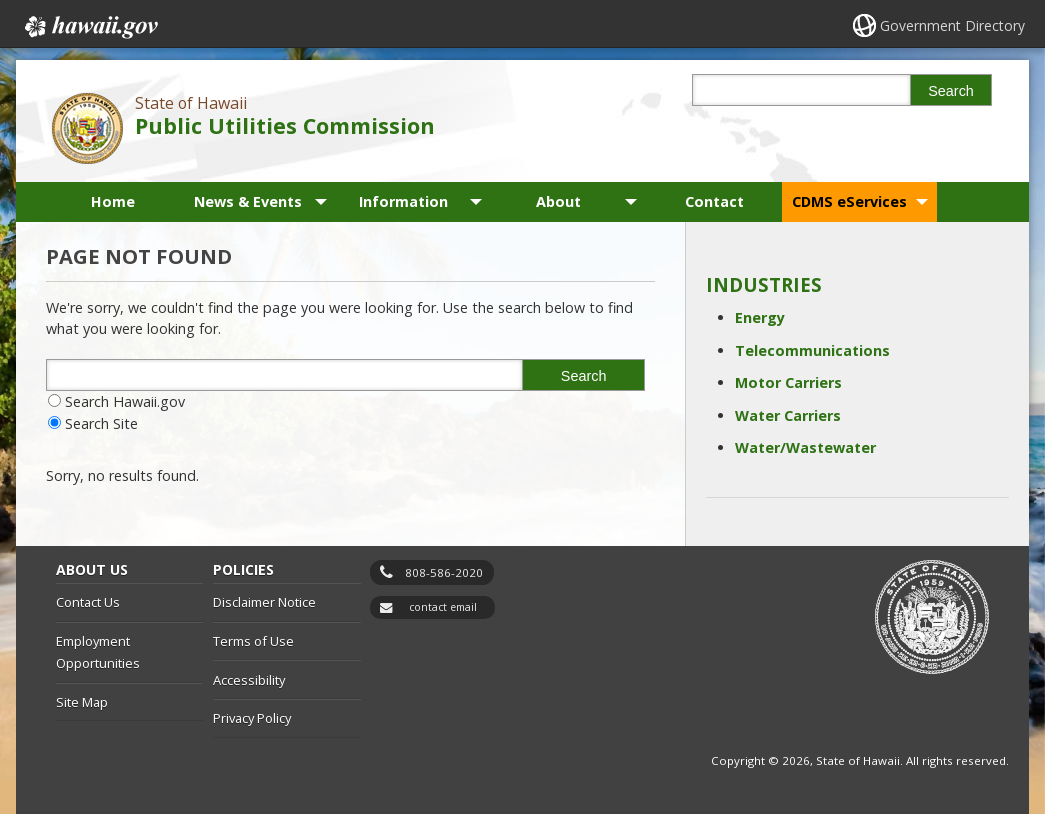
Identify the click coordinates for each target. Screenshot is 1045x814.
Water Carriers (788, 415)
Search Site (101, 423)
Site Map (82, 702)
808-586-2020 (444, 572)
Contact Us (88, 602)
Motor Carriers (788, 382)
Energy (760, 317)
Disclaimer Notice (264, 602)
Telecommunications (812, 350)
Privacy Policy (252, 718)
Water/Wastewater (805, 447)
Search (951, 91)
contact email (443, 607)
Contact (714, 201)
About (558, 201)
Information (403, 201)
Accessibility (249, 680)
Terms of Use (253, 641)
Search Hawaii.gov (125, 401)
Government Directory (952, 25)
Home (113, 201)
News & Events (248, 201)
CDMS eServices (849, 201)
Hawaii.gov (89, 27)
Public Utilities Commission (285, 125)
